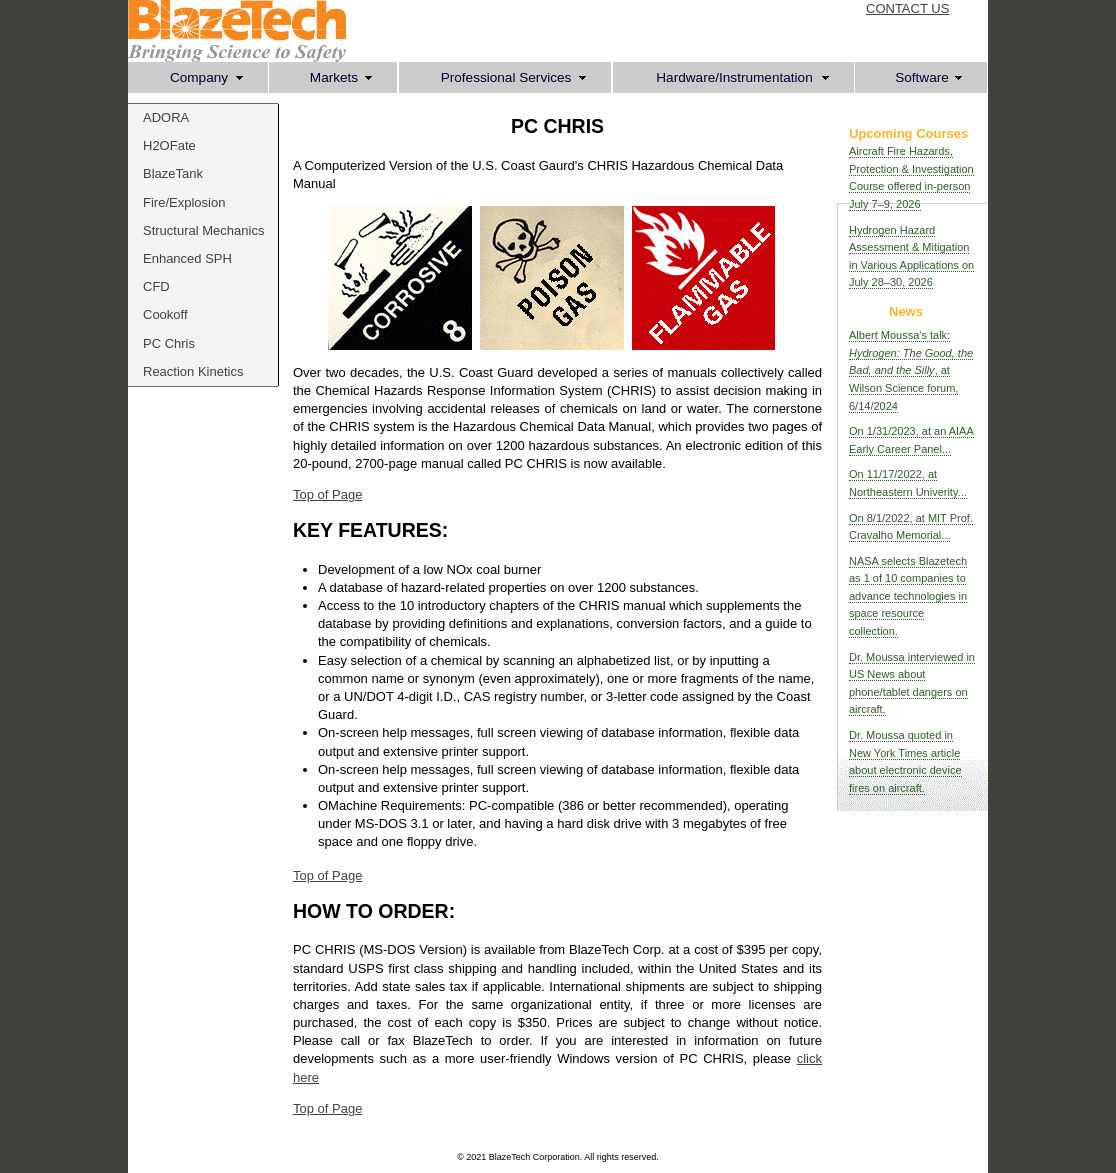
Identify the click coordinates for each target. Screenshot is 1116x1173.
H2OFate (169, 145)
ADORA (166, 117)
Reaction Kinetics (193, 371)
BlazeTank (173, 173)
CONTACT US (907, 8)
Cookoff (165, 314)
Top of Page (327, 494)
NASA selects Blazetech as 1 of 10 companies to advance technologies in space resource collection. (908, 596)
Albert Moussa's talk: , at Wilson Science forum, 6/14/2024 (911, 370)
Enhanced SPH (187, 258)
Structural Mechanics (203, 230)
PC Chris (169, 343)
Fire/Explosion (184, 202)
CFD (156, 286)
